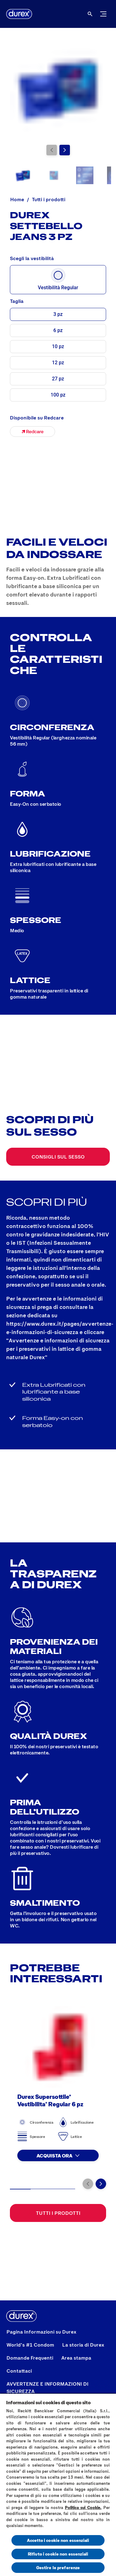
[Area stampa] (76, 2358)
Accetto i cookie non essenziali (58, 2540)
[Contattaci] (19, 2371)
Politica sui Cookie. (83, 2507)
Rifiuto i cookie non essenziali (58, 2553)
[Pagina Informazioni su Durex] (41, 2332)
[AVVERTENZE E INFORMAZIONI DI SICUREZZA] (58, 2387)
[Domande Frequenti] (30, 2358)
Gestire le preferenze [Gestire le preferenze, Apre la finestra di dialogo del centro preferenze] (58, 2567)
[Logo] (19, 14)
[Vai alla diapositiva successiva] (64, 150)
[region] (58, 2484)
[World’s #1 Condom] (30, 2345)
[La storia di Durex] (83, 2345)
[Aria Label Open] (90, 14)
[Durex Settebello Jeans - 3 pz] (32, 431)
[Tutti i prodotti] (58, 2213)
